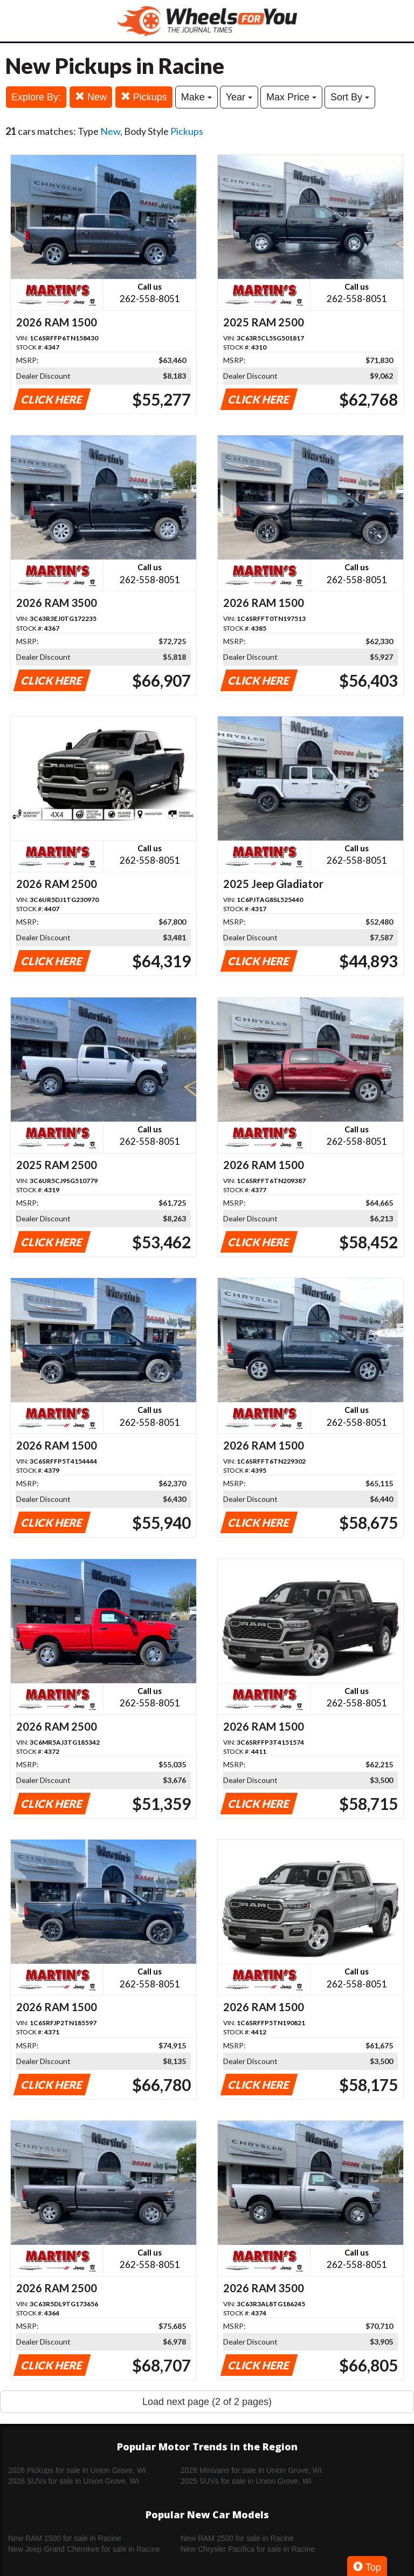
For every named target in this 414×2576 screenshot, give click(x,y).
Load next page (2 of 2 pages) (207, 2401)
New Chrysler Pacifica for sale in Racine (248, 2549)
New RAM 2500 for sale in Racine (237, 2538)
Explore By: (36, 97)
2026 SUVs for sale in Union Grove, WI (73, 2481)
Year (239, 97)
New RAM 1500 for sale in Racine (64, 2538)
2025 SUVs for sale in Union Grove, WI (246, 2481)
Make (196, 97)
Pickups (144, 97)
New (91, 97)
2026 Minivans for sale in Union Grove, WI (251, 2470)
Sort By (349, 97)
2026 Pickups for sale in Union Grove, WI (77, 2470)
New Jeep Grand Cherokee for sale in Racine (84, 2549)
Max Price (291, 97)
